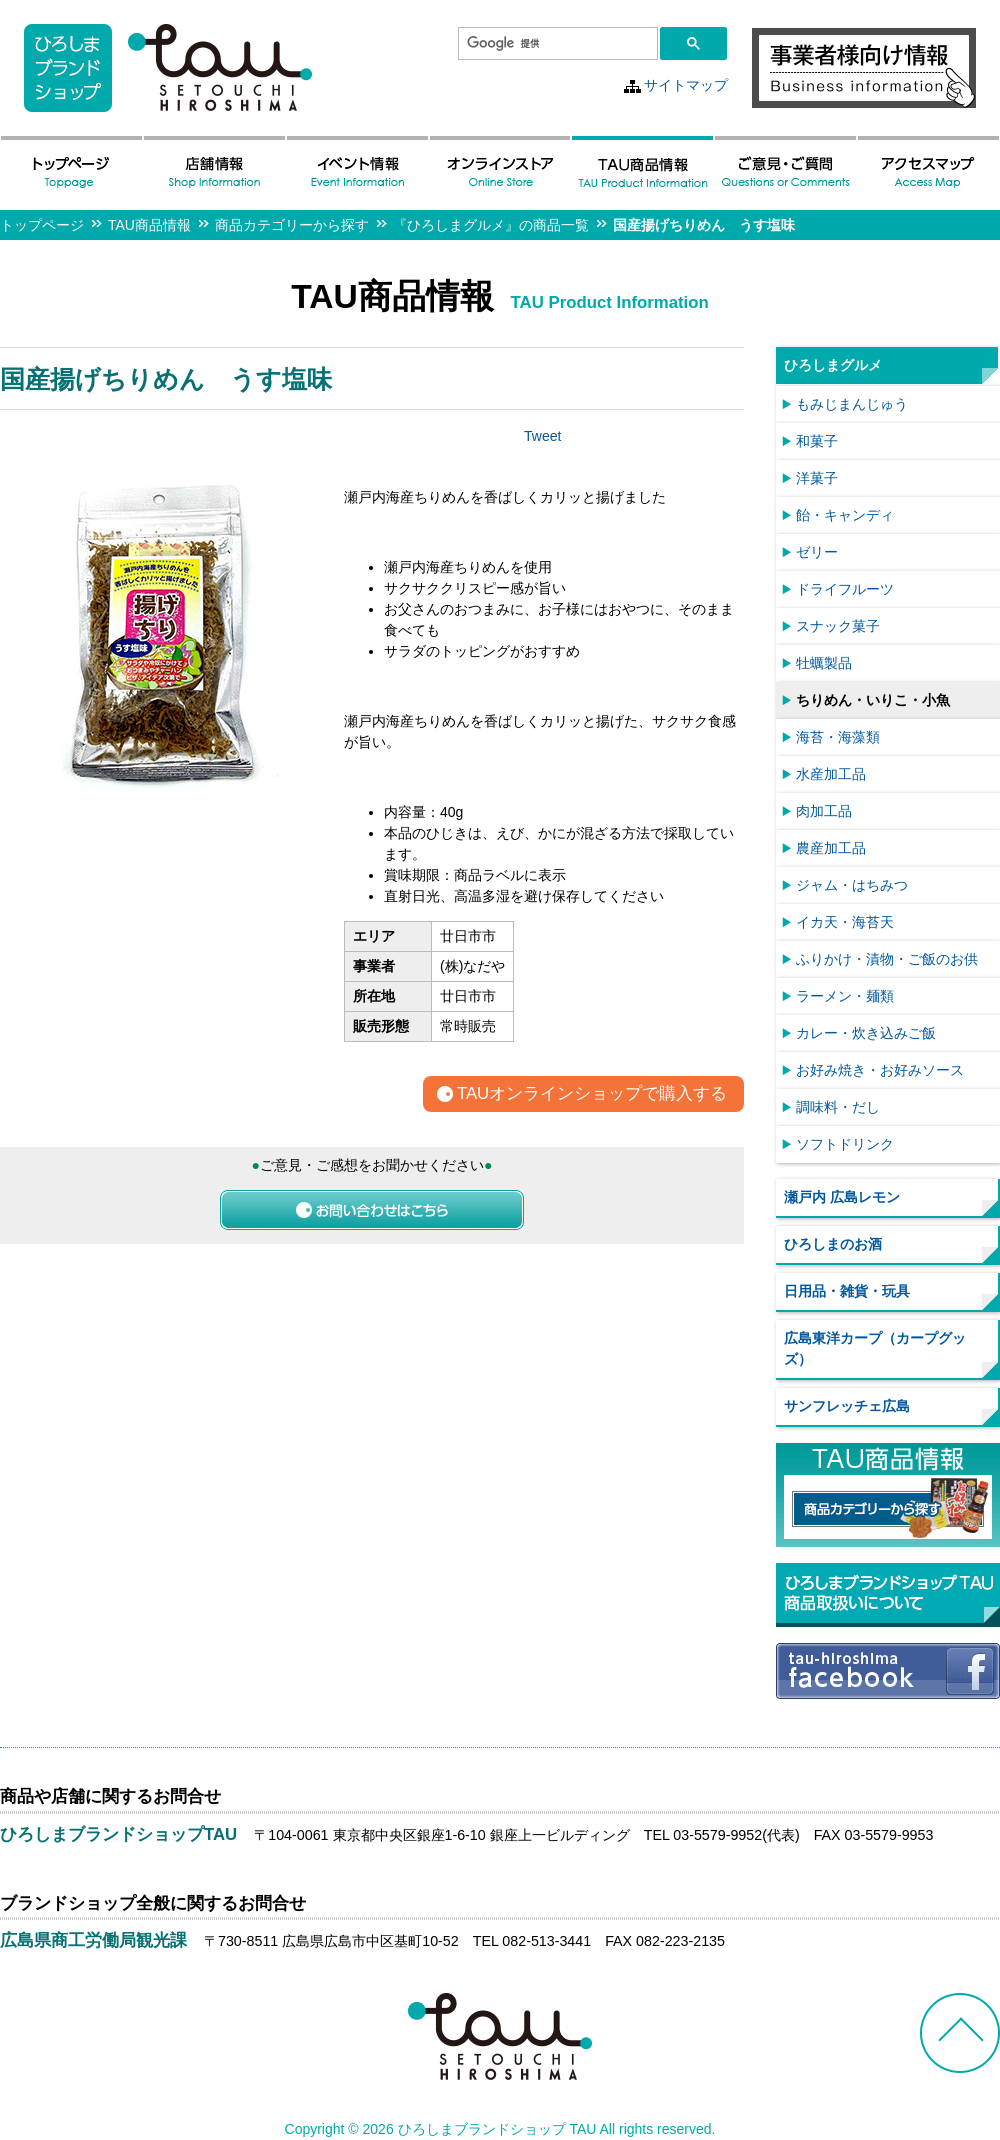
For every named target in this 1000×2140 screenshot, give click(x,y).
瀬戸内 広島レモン (842, 1197)
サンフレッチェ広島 (847, 1406)
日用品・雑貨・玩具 (847, 1291)
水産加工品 (831, 774)
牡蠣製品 (824, 663)
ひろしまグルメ (833, 365)
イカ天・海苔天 (845, 922)
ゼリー (817, 552)
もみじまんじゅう (852, 404)
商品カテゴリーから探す (292, 225)
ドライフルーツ (845, 589)
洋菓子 (817, 478)
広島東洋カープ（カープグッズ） (875, 1348)
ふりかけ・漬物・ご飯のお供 (887, 959)
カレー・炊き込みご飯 (866, 1033)
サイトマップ (686, 85)
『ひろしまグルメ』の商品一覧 (491, 225)
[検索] (556, 44)
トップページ (42, 225)
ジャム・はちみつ (852, 885)
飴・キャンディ (845, 515)
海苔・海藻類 (838, 737)
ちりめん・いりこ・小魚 (873, 700)
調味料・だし (838, 1107)
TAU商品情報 (149, 225)
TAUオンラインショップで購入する (592, 1094)
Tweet (542, 436)
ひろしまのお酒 (833, 1244)
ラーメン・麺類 (845, 996)
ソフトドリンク (845, 1144)
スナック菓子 (838, 626)
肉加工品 (824, 811)
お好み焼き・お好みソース (880, 1070)
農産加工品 (831, 848)
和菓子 (817, 441)
